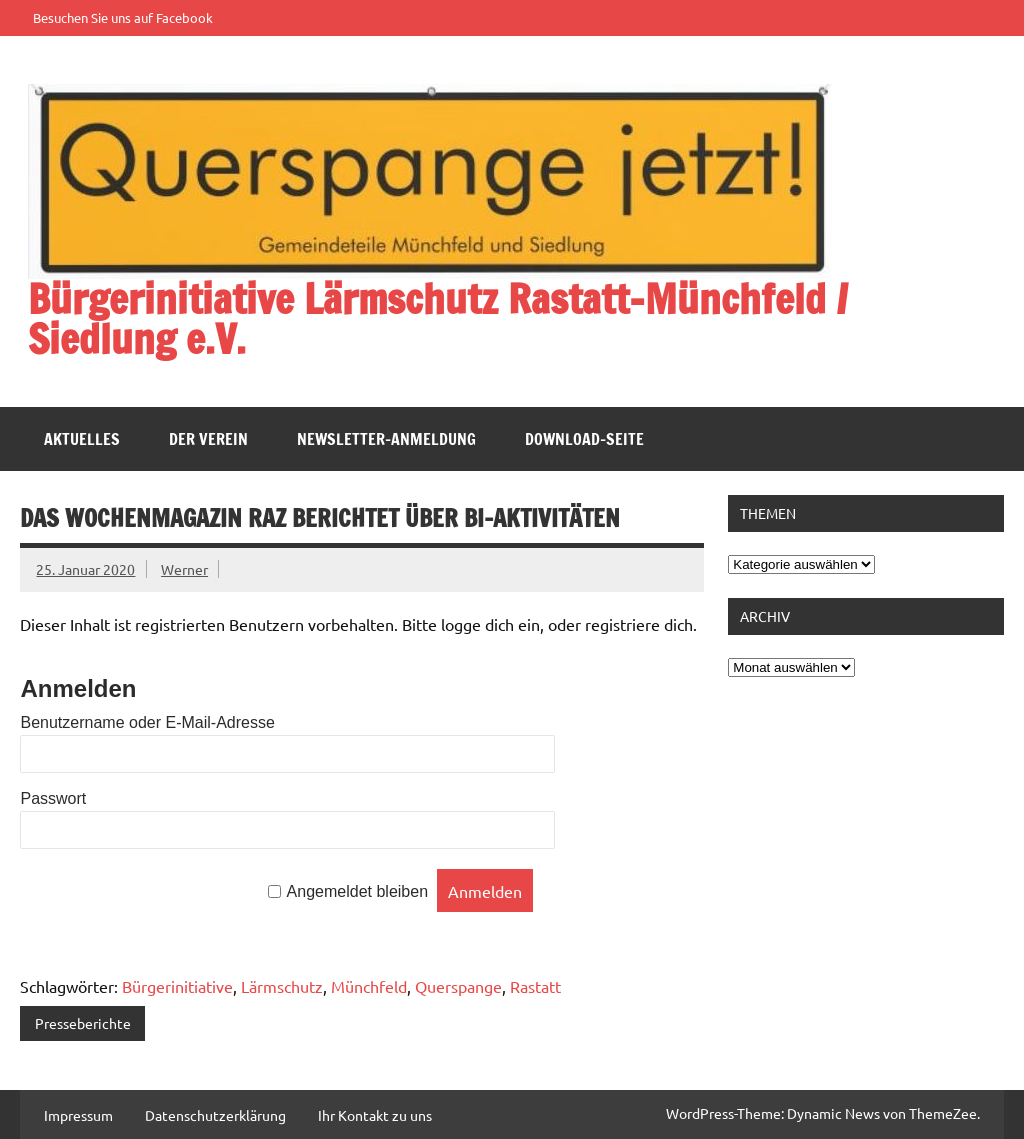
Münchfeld (369, 986)
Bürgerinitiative (177, 986)
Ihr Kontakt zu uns (375, 1115)
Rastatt (535, 986)
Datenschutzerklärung (215, 1115)
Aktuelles (82, 439)
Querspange (458, 986)
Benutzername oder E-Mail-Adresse (147, 722)
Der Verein (208, 439)
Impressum (78, 1115)
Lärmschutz (282, 986)
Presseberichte (83, 1023)
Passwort (53, 798)
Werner (184, 569)
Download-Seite (584, 439)
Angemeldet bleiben (357, 892)
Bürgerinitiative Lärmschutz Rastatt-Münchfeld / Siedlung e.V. (438, 318)
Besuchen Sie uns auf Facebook (123, 17)
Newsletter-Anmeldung (386, 439)
